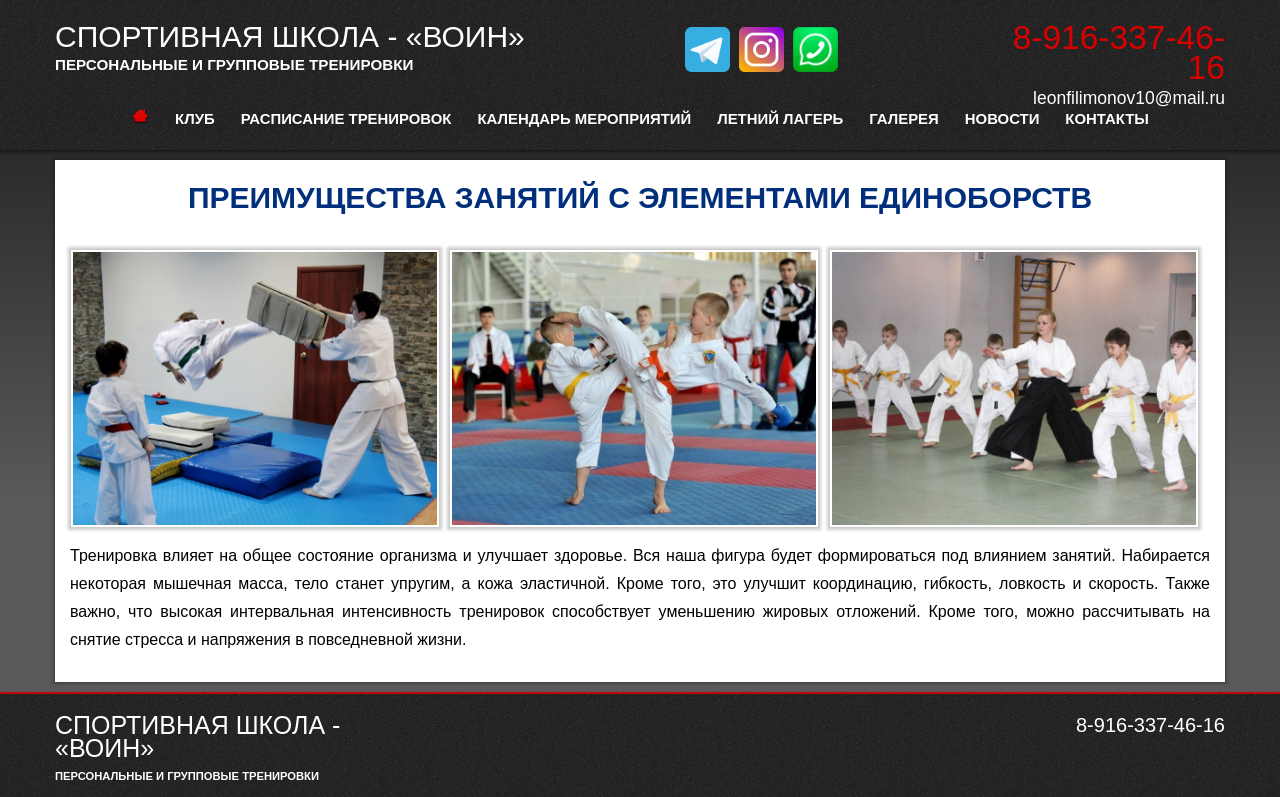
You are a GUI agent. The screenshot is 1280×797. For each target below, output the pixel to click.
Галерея (903, 118)
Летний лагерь (780, 118)
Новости (1002, 118)
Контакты (1107, 118)
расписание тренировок (346, 118)
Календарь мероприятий (584, 118)
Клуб (195, 118)
